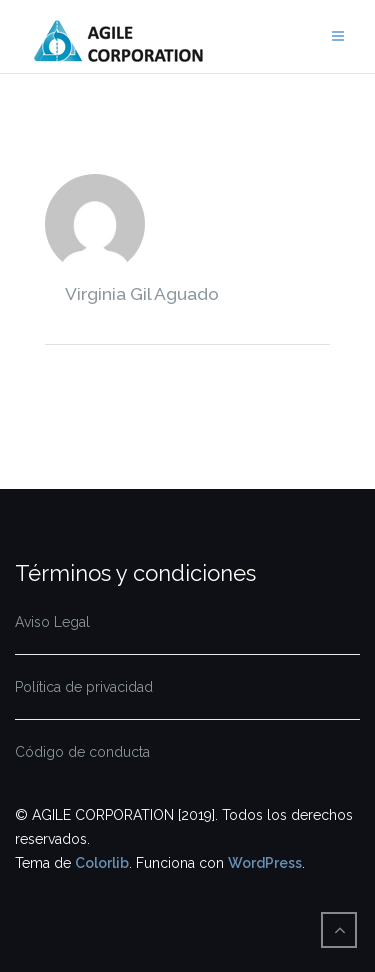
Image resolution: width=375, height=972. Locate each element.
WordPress (265, 863)
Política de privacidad (84, 687)
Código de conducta (82, 752)
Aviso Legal (52, 622)
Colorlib (102, 863)
